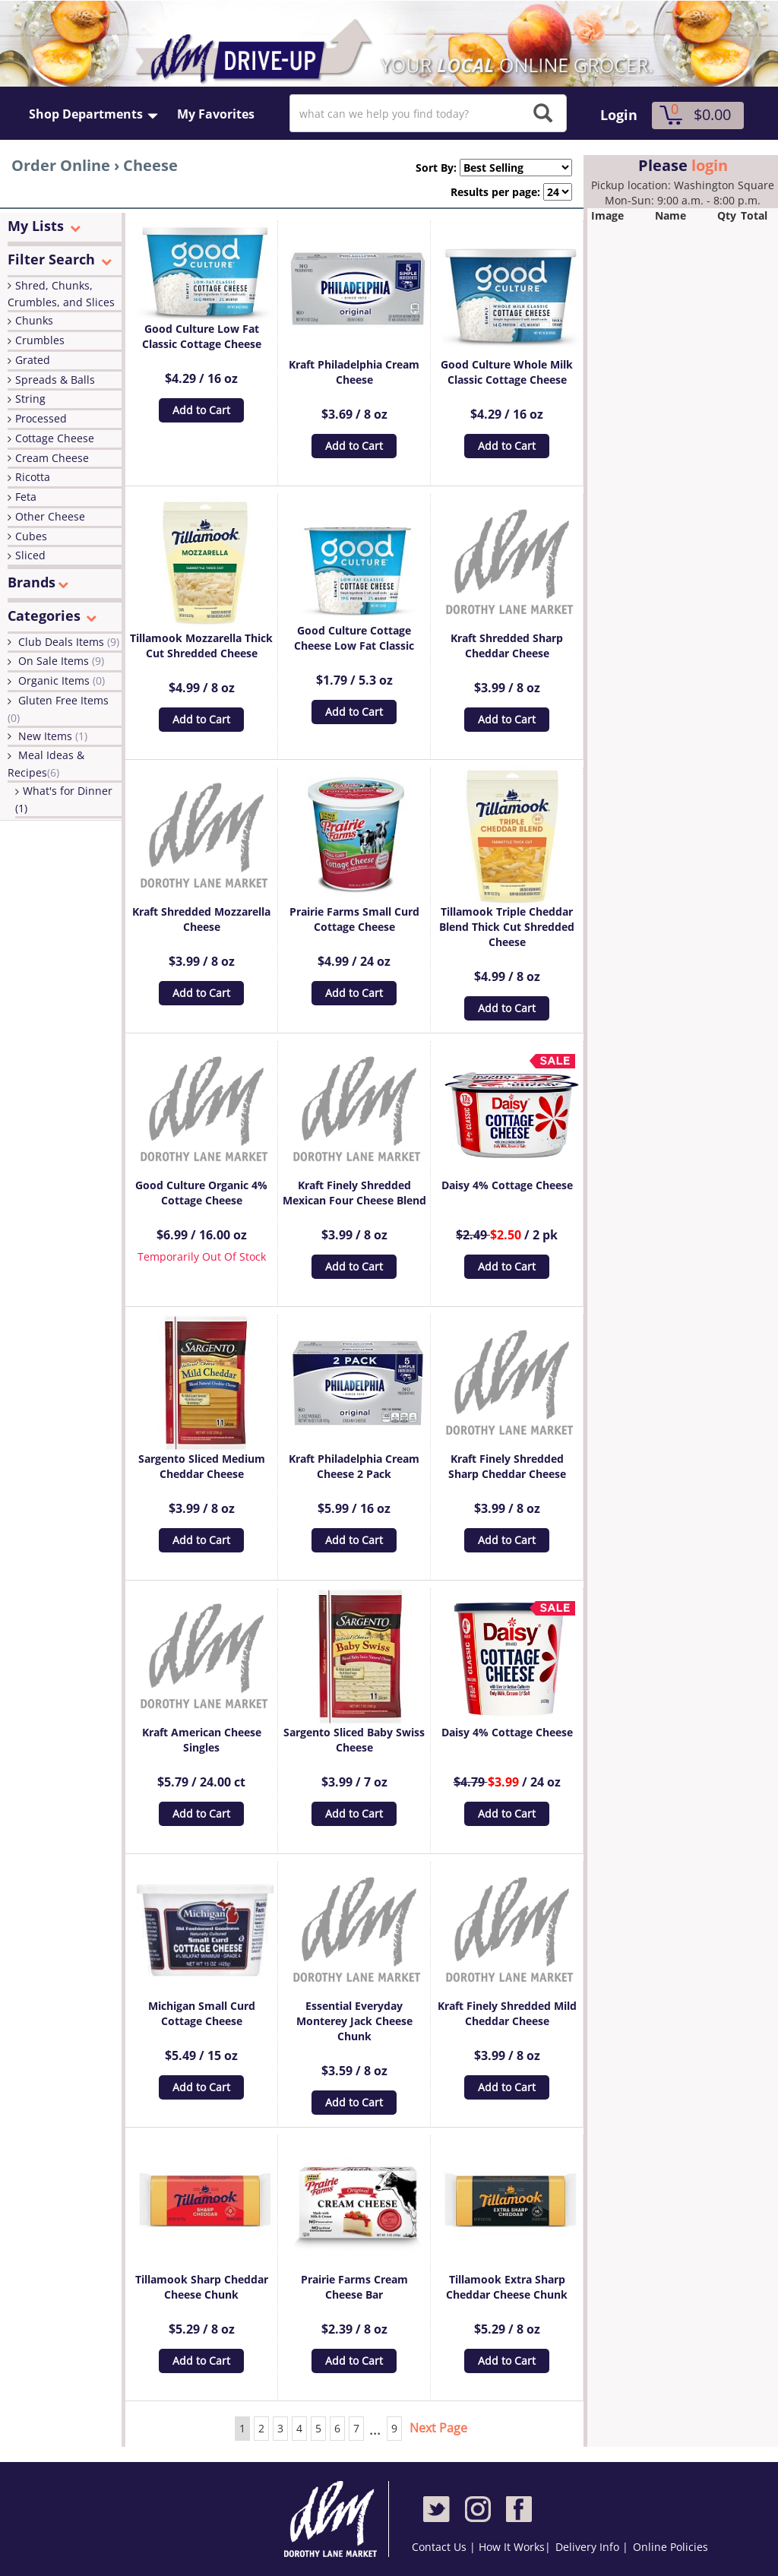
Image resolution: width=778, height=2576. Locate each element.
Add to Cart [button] (201, 410)
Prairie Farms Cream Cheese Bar (354, 2287)
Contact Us (441, 2547)
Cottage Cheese (54, 438)
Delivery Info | (591, 2547)
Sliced (30, 555)
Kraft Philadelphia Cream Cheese (354, 372)
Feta (25, 496)
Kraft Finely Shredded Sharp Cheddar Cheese (507, 1466)
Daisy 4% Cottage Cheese (507, 1185)
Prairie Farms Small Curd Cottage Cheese (354, 919)
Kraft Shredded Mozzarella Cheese (201, 919)
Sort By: (430, 167)
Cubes (31, 536)
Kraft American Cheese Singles (201, 1740)
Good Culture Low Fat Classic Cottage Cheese (201, 336)
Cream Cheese (52, 458)
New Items (52, 736)
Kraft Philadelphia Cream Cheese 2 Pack (354, 1466)
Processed (41, 418)
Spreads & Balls (55, 379)
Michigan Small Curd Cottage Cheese (201, 2013)
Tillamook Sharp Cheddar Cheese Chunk (201, 2287)
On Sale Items (61, 660)
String (30, 398)
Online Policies (670, 2547)
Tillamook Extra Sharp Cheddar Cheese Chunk (507, 2287)
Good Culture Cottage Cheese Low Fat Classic (354, 638)
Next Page (438, 2427)
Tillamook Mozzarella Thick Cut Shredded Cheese (201, 645)
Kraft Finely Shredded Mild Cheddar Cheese (507, 2013)
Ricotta (32, 477)
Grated (32, 360)
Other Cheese (50, 516)
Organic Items (61, 680)
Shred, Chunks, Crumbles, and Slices (61, 294)
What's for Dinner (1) (63, 799)
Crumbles (40, 340)
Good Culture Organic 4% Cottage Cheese (201, 1192)
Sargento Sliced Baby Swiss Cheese (354, 1740)
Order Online (60, 165)
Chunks (34, 320)
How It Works (512, 2547)
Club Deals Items (68, 642)
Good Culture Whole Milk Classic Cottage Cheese (507, 372)
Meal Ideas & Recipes (46, 764)
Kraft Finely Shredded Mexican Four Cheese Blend (354, 1192)
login (709, 165)
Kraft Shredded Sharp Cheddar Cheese (507, 645)
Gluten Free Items (58, 709)
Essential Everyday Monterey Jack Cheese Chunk (354, 2020)
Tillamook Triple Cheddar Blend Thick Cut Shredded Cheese (506, 926)
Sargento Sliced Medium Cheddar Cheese (201, 1466)
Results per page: (495, 192)
